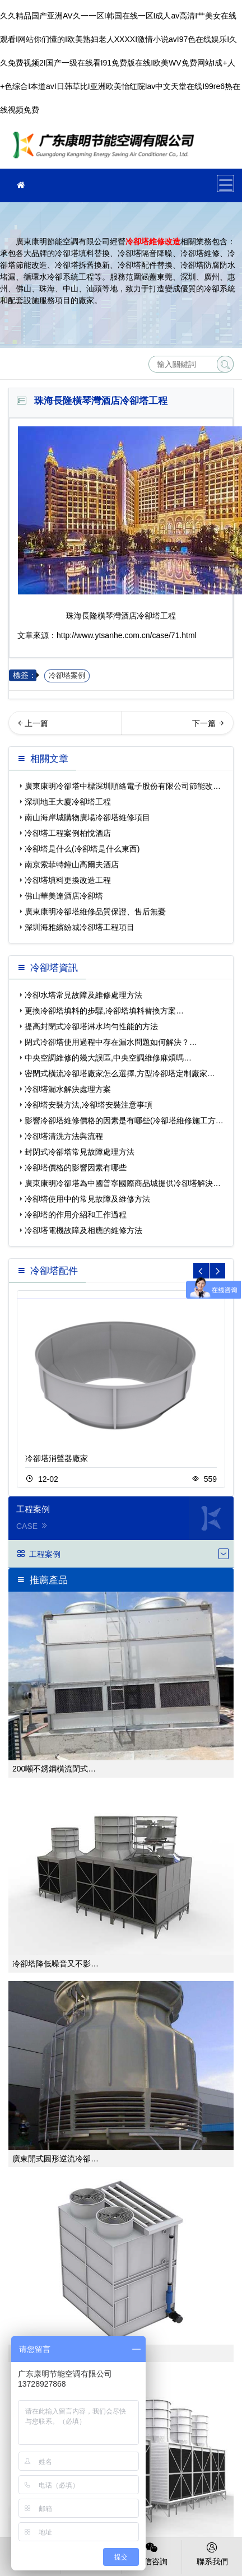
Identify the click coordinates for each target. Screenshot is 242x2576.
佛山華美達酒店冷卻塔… (65, 727)
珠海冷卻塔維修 (106, 148)
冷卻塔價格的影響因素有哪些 (76, 1167)
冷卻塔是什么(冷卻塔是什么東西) (82, 848)
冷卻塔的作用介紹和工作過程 (76, 1214)
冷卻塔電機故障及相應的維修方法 (83, 1230)
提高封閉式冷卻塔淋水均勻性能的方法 (91, 1026)
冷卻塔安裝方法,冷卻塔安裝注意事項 (88, 1104)
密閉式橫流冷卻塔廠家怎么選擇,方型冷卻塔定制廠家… (120, 1073)
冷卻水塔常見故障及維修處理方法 (83, 995)
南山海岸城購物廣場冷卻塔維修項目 (87, 817)
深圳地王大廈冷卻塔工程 (68, 801)
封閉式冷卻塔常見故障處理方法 (79, 1151)
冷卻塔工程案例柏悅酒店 (68, 833)
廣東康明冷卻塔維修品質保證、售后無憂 (95, 911)
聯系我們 (212, 2553)
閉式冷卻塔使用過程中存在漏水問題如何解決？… (111, 1042)
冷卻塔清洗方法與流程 (64, 1136)
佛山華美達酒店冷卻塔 (64, 895)
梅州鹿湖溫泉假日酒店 (190, 727)
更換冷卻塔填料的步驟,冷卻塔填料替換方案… (104, 1010)
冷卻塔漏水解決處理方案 (68, 1089)
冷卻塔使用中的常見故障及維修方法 (87, 1198)
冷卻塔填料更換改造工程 (68, 880)
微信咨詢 (152, 2553)
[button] (217, 1270)
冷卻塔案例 (67, 676)
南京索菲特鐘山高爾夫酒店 (72, 864)
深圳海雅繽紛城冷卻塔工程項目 (79, 927)
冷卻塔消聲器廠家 (56, 1458)
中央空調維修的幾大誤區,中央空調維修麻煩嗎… (108, 1057)
